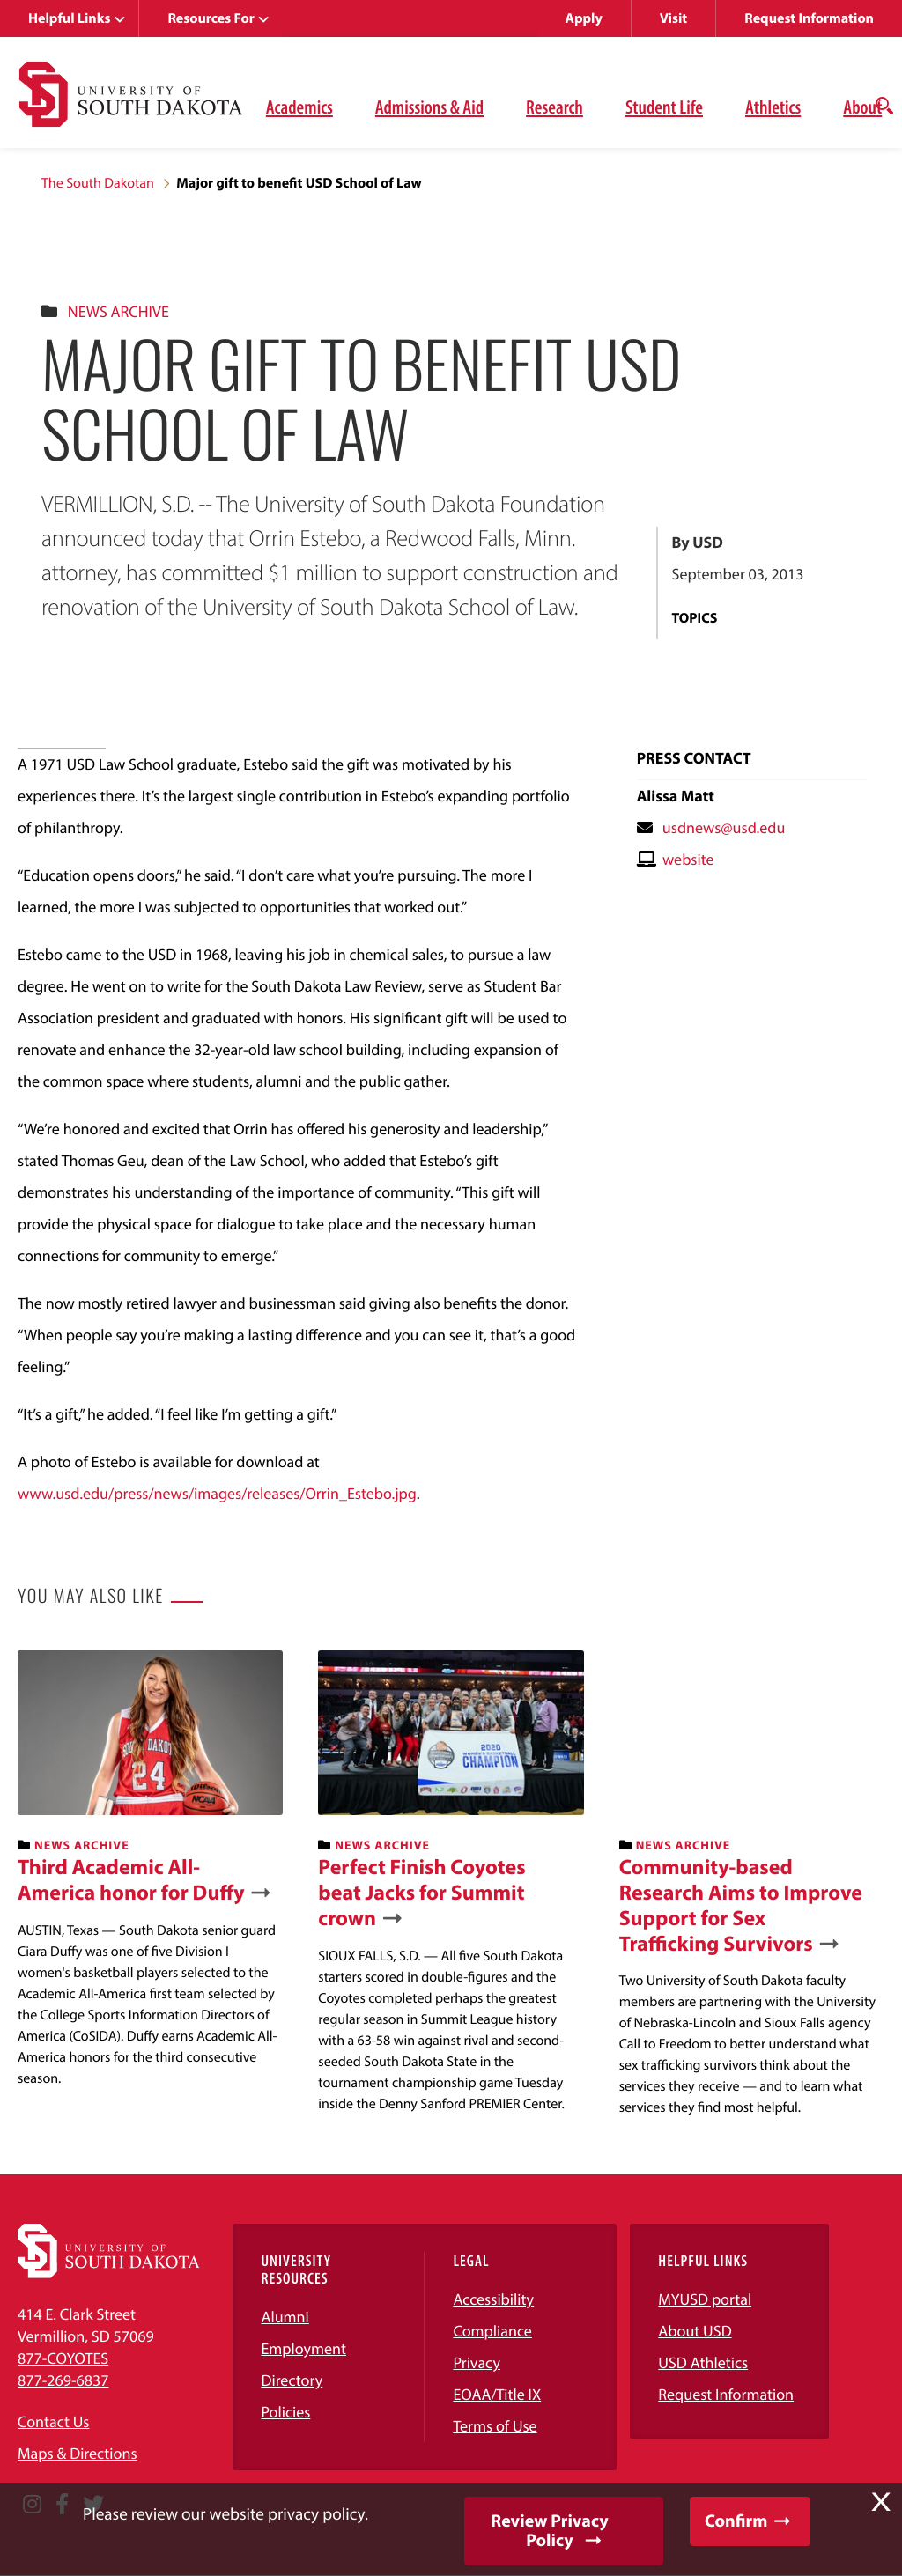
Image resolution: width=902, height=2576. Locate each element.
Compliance (492, 2331)
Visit (673, 18)
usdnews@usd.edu (724, 827)
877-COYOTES (63, 2358)
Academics (299, 106)
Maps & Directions (77, 2453)
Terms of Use (494, 2426)
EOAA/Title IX (497, 2394)
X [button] (880, 2502)
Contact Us (53, 2421)
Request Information (809, 18)
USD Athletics (703, 2362)
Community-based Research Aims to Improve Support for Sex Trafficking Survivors (740, 1905)
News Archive (118, 311)
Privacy (476, 2362)
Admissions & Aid (429, 106)
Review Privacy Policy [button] (549, 2530)
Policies (285, 2412)
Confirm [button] (736, 2521)
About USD (694, 2331)
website (688, 859)
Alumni (284, 2317)
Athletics (773, 106)
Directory (291, 2380)
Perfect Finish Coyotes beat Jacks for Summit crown (421, 1892)
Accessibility (493, 2299)
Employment (303, 2348)
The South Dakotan (97, 183)
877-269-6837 (63, 2380)
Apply (584, 18)
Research (554, 106)
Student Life (664, 106)
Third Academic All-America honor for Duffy (131, 1880)
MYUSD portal (704, 2299)
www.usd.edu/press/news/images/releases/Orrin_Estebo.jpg (217, 1493)
